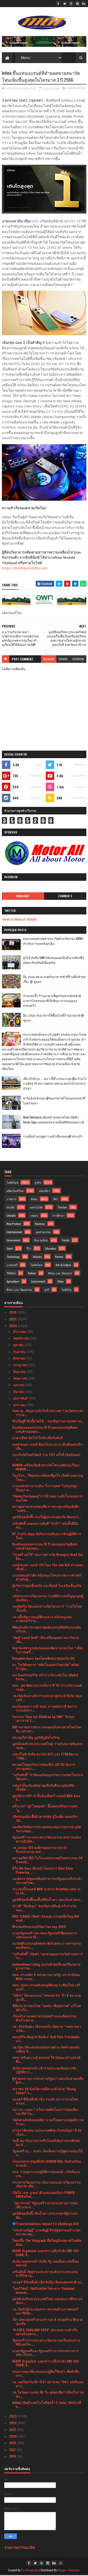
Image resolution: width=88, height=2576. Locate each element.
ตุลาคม (18, 1345)
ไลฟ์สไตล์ (12, 1183)
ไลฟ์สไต (66, 1290)
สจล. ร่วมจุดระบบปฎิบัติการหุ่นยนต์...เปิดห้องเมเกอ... (46, 2174)
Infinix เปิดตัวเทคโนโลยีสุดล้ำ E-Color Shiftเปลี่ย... (46, 2404)
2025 (13, 1319)
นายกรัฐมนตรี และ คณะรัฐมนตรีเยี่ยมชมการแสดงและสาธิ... (44, 1935)
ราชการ (11, 1199)
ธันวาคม (20, 1331)
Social (65, 1241)
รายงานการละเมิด (19, 2548)
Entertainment (14, 1232)
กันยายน (19, 1351)
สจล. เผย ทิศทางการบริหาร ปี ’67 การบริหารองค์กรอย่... (47, 1687)
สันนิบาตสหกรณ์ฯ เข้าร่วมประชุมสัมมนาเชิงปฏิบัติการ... (44, 2070)
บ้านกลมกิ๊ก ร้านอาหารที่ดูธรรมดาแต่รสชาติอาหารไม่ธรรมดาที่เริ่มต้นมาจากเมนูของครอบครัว (52, 1001)
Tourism (62, 1208)
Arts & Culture (63, 1265)
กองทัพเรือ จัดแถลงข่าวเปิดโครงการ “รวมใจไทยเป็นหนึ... (47, 1608)
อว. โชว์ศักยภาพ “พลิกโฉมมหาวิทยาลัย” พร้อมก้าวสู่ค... (45, 1666)
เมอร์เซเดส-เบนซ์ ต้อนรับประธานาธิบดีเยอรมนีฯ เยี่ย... (47, 1446)
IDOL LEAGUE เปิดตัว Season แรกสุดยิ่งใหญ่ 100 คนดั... (45, 1918)
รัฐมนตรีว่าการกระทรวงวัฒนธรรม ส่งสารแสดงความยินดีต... (46, 1839)
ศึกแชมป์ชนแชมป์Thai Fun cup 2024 (39, 1926)
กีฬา (55, 1199)
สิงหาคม (19, 1358)
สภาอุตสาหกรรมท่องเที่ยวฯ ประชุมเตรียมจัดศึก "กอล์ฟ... (45, 1509)
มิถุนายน (20, 1371)
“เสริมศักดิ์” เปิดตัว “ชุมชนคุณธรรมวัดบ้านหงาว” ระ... (47, 1956)
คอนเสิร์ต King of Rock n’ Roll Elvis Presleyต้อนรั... (45, 2039)
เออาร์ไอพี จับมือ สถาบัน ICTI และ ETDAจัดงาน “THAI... (45, 1756)
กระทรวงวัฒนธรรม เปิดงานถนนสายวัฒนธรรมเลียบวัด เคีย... (46, 2184)
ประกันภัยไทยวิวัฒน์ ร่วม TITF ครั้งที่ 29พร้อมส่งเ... (46, 1457)
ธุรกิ (46, 1290)
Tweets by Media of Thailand (19, 919)
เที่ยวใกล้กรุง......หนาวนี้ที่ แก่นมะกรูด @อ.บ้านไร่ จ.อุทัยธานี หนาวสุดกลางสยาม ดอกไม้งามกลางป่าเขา (54, 1084)
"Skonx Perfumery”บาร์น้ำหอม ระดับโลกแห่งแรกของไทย (47, 1498)
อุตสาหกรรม (43, 1232)
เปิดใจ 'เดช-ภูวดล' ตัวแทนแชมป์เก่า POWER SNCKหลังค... (43, 2194)
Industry (37, 1257)
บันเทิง (11, 1208)
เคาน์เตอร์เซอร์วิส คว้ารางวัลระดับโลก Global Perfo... (45, 1677)
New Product (14, 1224)
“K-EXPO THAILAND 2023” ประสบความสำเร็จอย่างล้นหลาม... (44, 2332)
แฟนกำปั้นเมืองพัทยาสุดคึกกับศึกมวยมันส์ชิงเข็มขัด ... (43, 1787)
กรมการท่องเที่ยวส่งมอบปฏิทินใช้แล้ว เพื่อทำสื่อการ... (45, 2373)
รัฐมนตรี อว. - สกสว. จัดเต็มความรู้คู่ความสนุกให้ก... (47, 2153)
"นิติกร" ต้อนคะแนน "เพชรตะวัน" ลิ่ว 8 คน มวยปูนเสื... (46, 1997)
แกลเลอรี (12, 1265)
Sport (10, 1249)
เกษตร (34, 1216)
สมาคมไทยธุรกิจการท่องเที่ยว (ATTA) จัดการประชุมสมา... (43, 1767)
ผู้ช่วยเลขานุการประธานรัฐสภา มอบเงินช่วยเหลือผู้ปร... (47, 2080)
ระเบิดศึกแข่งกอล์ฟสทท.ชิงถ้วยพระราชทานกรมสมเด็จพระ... (46, 1945)
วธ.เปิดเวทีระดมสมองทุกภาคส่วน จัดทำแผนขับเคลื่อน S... (46, 2049)
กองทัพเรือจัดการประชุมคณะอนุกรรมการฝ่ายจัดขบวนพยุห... (46, 1829)
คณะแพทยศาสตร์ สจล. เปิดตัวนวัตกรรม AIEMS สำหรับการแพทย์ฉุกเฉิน (53, 941)
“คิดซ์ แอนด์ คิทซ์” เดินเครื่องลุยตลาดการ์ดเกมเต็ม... (45, 1639)
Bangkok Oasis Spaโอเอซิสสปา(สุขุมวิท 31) (43, 1658)
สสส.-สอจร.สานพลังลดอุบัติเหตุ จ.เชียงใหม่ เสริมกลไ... (46, 1987)
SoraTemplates (30, 2571)
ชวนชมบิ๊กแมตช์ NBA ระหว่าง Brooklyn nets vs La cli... (46, 1891)
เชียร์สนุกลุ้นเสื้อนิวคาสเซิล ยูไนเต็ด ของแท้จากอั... (45, 1818)
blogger (48, 660)
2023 (13, 2416)
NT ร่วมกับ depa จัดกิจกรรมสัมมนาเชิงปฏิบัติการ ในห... (46, 1536)
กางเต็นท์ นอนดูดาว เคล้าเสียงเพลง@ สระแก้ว (53, 1136)
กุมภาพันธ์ (21, 1398)
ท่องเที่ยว (44, 1191)
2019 (13, 2443)
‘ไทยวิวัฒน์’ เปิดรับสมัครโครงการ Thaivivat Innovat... (43, 2290)
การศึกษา (58, 1216)
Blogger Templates (68, 2571)
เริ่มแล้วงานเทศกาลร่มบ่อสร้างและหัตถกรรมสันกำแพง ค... (44, 2018)
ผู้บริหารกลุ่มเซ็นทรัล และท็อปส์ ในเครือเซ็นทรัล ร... (46, 1588)
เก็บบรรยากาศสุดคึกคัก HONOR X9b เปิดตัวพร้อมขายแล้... (46, 2163)
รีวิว (29, 1249)
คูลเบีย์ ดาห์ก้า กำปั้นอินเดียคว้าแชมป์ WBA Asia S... (46, 1798)
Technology (13, 1257)
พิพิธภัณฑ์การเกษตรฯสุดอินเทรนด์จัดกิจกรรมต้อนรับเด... (46, 1629)
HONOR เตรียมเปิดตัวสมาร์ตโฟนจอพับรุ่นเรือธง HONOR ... (46, 1467)
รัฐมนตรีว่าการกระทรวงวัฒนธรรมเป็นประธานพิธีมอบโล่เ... (46, 2342)
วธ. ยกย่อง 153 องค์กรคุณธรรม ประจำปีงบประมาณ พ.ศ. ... (39, 1849)
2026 (13, 1312)
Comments (65, 897)
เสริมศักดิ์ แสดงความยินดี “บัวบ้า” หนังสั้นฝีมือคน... (45, 1525)
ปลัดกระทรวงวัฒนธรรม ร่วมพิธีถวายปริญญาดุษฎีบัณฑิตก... (47, 1598)
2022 (13, 2423)
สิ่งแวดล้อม (41, 1241)
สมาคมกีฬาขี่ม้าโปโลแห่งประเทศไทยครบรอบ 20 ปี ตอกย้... (47, 1860)
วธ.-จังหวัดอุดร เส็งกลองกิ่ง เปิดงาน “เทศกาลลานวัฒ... (46, 2028)
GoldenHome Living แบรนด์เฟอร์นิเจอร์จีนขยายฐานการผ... (46, 1966)
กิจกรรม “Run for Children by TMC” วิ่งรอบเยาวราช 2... (43, 1719)
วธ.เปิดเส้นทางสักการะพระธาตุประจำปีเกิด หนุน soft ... (47, 1698)
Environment (38, 1282)
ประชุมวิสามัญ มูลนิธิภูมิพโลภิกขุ (36, 1737)
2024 (13, 1326)
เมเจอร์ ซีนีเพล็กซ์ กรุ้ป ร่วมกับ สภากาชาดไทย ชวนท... (45, 2101)
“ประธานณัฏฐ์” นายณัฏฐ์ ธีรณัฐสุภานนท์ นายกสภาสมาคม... (46, 2232)
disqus (63, 660)
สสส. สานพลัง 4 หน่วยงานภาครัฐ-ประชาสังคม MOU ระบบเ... (46, 1976)
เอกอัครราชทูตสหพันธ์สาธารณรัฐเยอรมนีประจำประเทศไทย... (47, 1881)
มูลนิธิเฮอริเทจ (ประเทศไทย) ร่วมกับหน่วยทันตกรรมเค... (47, 1746)
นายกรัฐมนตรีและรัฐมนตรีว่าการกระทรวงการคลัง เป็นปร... (45, 2353)
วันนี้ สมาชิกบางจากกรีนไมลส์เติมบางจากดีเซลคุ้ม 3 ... (46, 2142)
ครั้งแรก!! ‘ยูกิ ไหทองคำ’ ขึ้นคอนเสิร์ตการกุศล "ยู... (44, 1808)
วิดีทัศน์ (11, 1274)
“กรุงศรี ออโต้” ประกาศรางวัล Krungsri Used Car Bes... (47, 1556)
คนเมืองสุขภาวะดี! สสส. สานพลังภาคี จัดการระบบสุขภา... (44, 1708)
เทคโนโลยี (36, 1208)
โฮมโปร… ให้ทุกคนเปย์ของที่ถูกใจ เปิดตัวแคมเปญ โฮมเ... (47, 1477)
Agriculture (13, 1282)
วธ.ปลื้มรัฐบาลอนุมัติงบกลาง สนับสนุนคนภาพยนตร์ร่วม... (42, 1619)
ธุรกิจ (38, 1183)
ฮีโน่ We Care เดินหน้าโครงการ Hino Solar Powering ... (42, 1870)
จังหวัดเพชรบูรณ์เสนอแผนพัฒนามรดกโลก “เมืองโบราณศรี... (47, 1650)
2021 (13, 2429)
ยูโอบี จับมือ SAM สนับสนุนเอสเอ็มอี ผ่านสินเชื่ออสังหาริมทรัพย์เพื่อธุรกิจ (53, 960)
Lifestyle (11, 1216)
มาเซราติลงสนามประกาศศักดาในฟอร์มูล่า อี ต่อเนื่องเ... (46, 2132)
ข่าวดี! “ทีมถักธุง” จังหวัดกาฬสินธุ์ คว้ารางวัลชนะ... (44, 1908)
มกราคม (19, 1405)
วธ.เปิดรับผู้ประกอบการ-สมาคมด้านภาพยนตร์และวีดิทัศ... (45, 2311)
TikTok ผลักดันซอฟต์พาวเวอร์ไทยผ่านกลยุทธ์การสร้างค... (48, 2122)
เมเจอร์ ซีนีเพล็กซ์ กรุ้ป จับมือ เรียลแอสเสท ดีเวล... (48, 2282)
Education (50, 1249)
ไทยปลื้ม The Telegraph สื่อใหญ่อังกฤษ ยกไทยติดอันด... (46, 2242)
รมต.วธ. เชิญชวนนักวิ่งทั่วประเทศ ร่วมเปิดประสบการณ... (47, 1413)
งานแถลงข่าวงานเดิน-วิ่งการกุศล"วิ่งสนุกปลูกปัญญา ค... (44, 1488)
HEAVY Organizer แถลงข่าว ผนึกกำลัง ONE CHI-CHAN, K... (46, 2253)
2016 (13, 2456)
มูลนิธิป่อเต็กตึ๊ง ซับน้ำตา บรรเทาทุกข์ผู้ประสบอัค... (45, 2215)
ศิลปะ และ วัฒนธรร (60, 1274)
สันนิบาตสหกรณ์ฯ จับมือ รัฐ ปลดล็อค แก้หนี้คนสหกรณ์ (45, 2263)
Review (59, 1257)
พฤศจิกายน (21, 1338)
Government (13, 1241)
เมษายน (19, 1385)
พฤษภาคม (20, 1378)
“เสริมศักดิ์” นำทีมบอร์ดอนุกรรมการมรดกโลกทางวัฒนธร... (47, 1777)
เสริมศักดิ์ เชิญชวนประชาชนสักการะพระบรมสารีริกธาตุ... (45, 2274)
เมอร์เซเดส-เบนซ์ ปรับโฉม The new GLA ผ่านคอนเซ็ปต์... (47, 1567)
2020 (13, 2436)
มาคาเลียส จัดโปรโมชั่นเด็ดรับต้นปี (37, 1438)
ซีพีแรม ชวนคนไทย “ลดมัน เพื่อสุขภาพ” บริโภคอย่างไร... (46, 2008)
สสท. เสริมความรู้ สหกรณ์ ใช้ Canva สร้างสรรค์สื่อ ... (46, 2060)
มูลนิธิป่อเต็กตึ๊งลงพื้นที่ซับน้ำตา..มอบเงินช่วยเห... (47, 1899)
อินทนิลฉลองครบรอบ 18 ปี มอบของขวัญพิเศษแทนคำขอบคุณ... (44, 1429)
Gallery (32, 1274)
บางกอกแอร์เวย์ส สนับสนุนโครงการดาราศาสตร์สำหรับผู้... (47, 1577)
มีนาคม (19, 1391)
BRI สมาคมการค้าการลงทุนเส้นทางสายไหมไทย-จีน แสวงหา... (47, 1729)
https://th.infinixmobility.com (24, 568)
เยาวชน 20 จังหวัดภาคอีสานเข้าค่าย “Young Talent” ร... (44, 2091)
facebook (78, 660)
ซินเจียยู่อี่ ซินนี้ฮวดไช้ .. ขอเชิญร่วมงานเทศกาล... (48, 1421)
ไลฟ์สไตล (36, 1265)
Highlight (23, 897)
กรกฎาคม (20, 1365)
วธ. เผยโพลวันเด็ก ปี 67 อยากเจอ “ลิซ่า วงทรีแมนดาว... (47, 2384)
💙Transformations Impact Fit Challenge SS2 (45, 2224)
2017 (13, 2449)
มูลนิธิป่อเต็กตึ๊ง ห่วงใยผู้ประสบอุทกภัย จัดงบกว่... (46, 1517)
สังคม (34, 1199)
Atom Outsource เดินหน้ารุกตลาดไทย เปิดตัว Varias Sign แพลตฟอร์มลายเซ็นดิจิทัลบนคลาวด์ (53, 1120)
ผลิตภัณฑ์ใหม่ (76, 88)
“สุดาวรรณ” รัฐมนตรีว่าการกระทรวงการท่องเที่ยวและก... (45, 2205)
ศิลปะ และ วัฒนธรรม (19, 1290)
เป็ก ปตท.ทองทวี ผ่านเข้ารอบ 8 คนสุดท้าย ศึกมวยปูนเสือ (47, 2322)
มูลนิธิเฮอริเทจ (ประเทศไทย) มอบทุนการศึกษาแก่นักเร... (47, 2301)
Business (40, 1224)
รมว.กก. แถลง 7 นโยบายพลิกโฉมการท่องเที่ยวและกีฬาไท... (45, 2111)
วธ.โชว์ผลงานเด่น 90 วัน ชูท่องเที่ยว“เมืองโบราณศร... (48, 2394)
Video (60, 1282)
